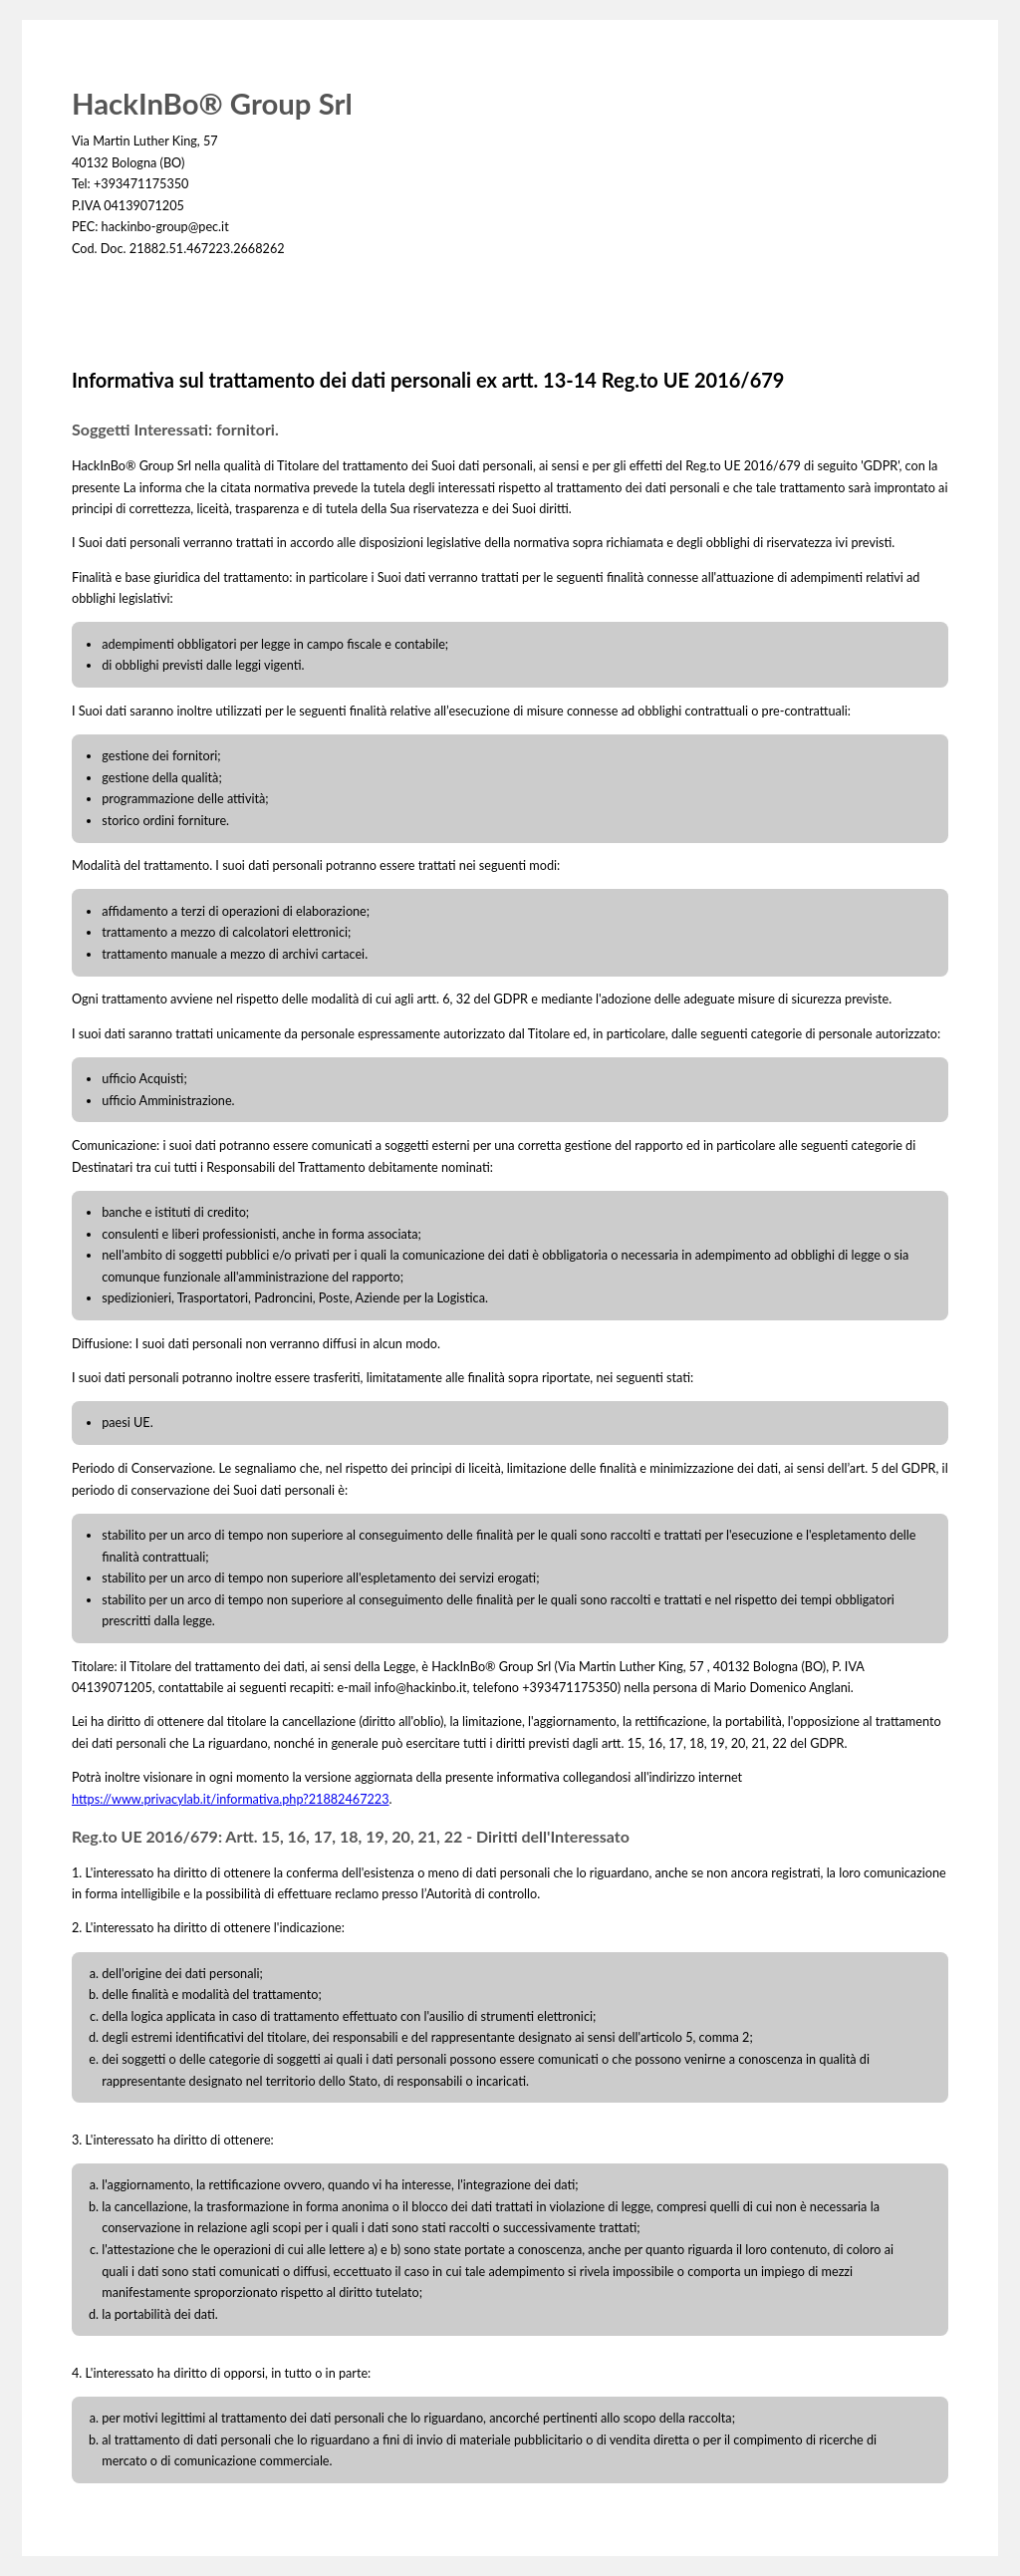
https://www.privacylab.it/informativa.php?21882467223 (230, 1799)
